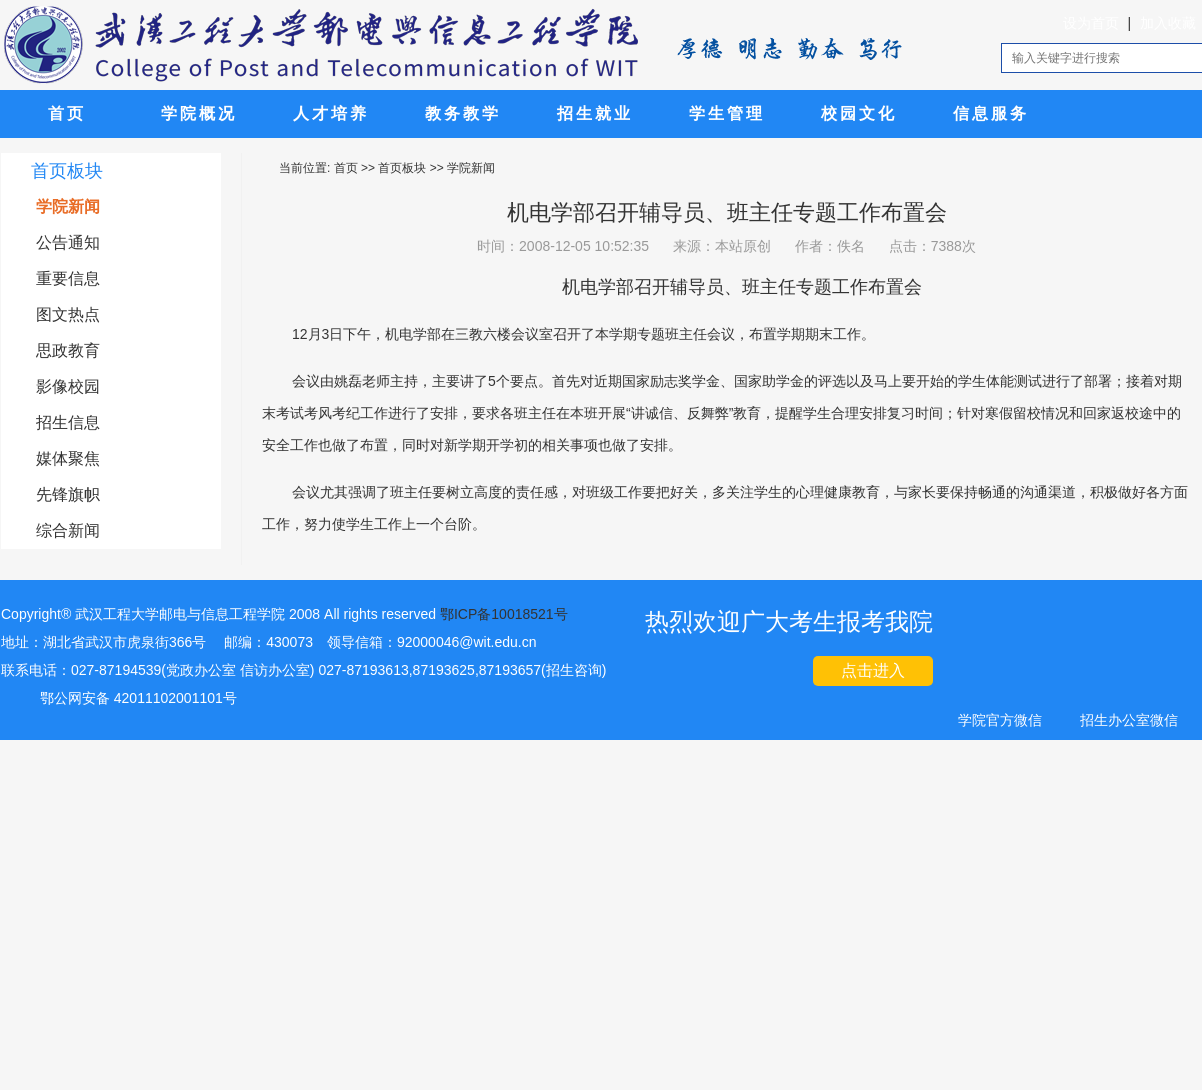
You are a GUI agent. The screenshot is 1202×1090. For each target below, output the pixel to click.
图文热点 (68, 314)
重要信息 (68, 278)
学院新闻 (68, 206)
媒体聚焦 (68, 458)
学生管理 (727, 113)
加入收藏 (1168, 23)
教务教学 (463, 113)
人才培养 (331, 113)
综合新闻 (68, 530)
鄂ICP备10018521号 (504, 614)
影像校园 (68, 386)
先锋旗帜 (68, 494)
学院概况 (199, 113)
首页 (67, 113)
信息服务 (991, 113)
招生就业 (595, 113)
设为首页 (1091, 23)
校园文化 (859, 113)
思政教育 (68, 350)
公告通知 (68, 242)
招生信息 (68, 422)
